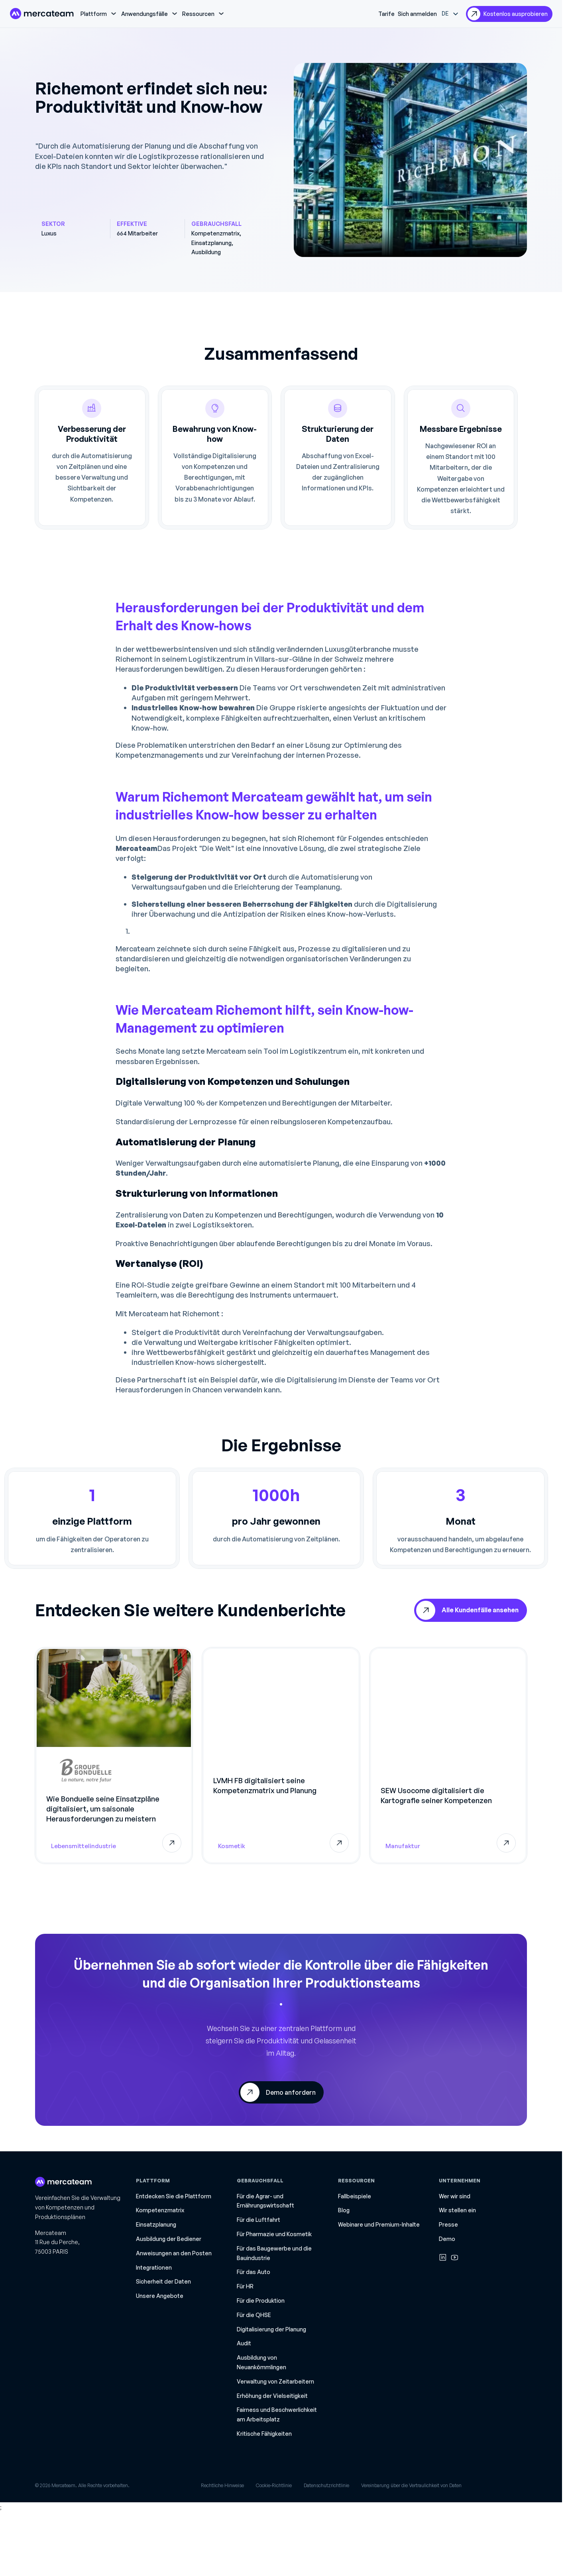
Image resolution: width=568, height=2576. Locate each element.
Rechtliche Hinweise (222, 2485)
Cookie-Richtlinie (274, 2485)
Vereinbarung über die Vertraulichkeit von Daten (411, 2485)
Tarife (386, 13)
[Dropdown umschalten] (113, 13)
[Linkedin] (443, 2257)
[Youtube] (454, 2257)
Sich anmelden (417, 13)
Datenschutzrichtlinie (326, 2485)
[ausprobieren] (509, 14)
